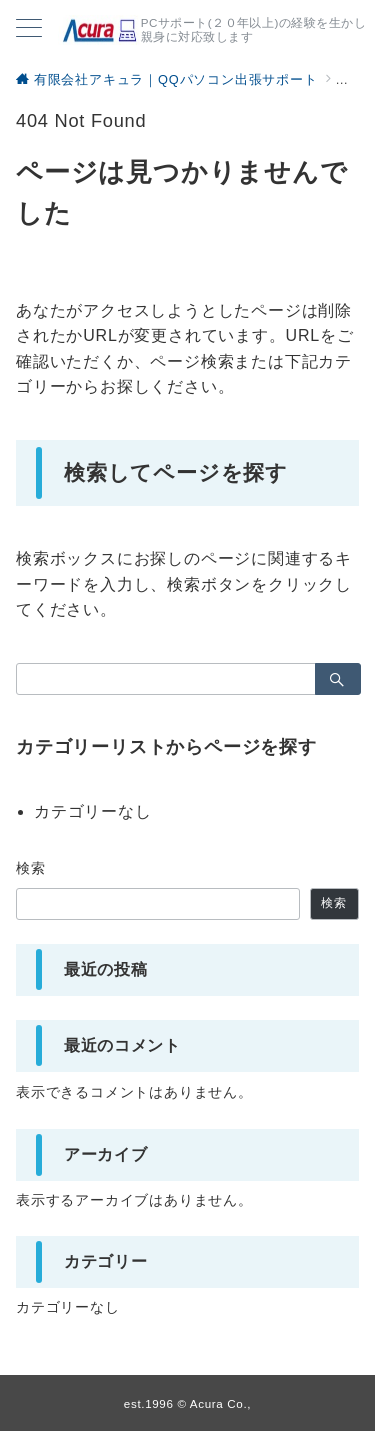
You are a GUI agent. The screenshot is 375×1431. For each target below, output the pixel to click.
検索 (31, 868)
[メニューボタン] (29, 30)
